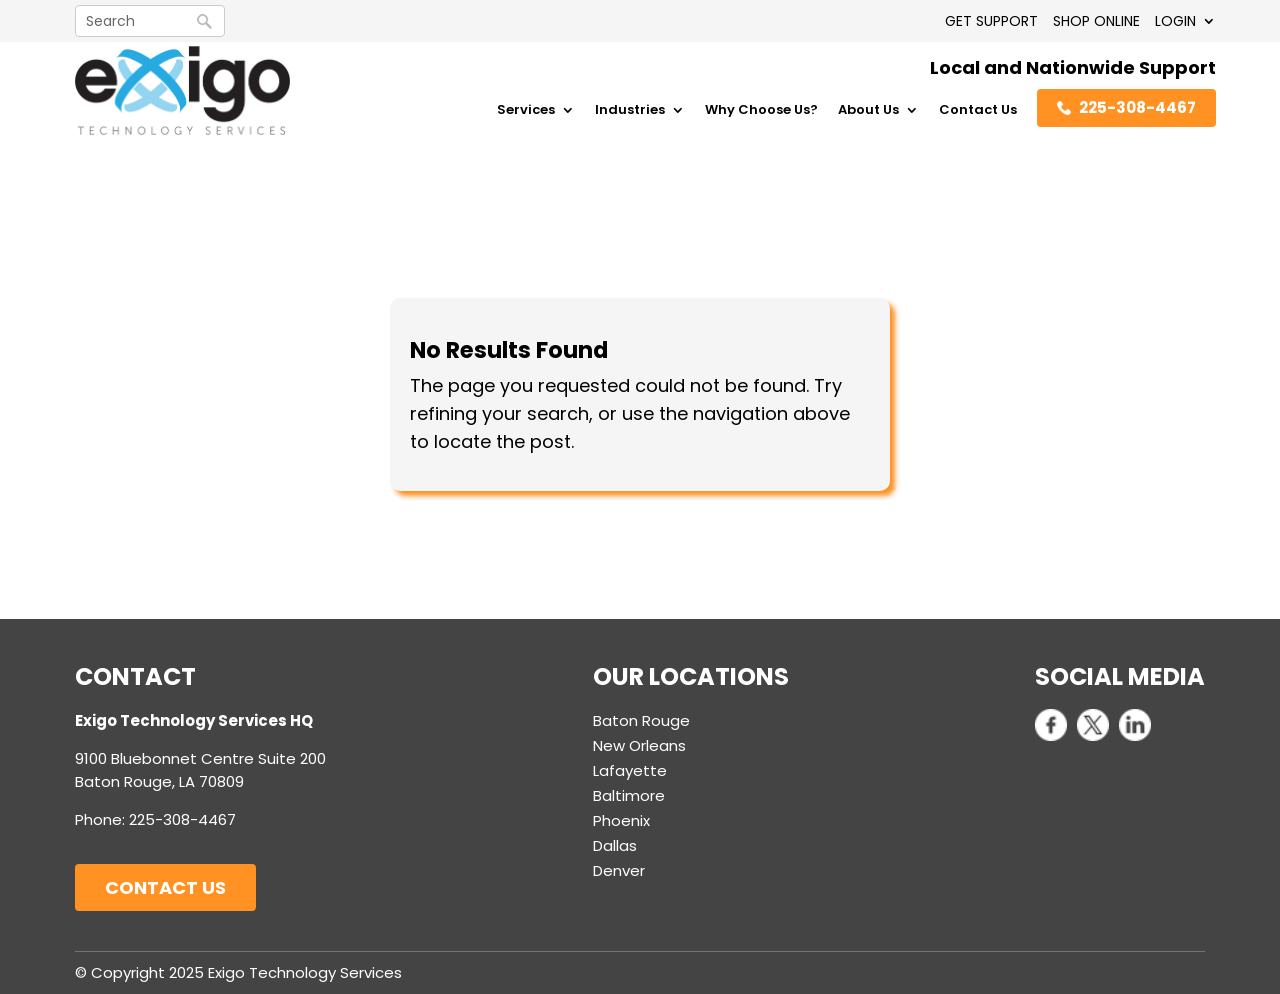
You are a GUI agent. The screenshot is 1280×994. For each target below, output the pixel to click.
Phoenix (621, 820)
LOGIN (1175, 21)
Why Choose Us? (761, 111)
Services (526, 111)
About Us (868, 111)
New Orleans (639, 745)
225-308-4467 (1126, 107)
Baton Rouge (641, 720)
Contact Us (978, 111)
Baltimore (629, 795)
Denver (619, 870)
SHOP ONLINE (1096, 21)
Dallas (615, 845)
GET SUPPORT (991, 21)
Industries (630, 111)
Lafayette (630, 770)
